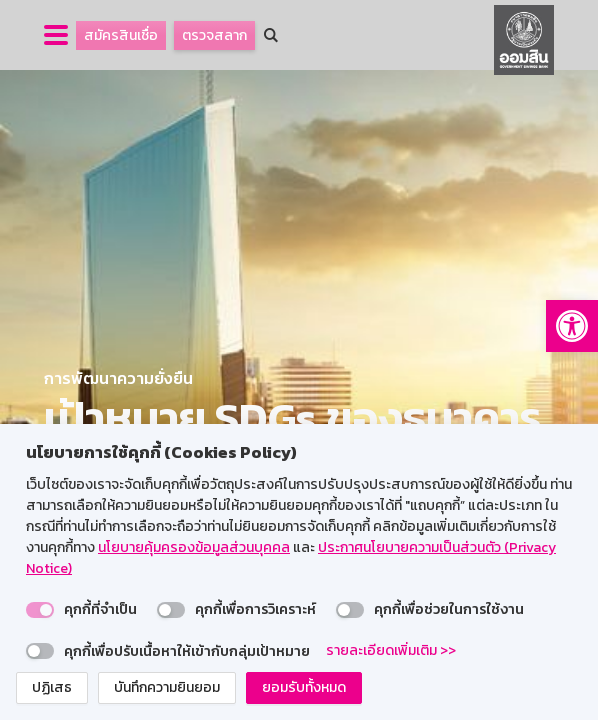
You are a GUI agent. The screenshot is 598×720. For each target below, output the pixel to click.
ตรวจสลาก (214, 35)
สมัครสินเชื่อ (121, 35)
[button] (572, 326)
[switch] (40, 610)
